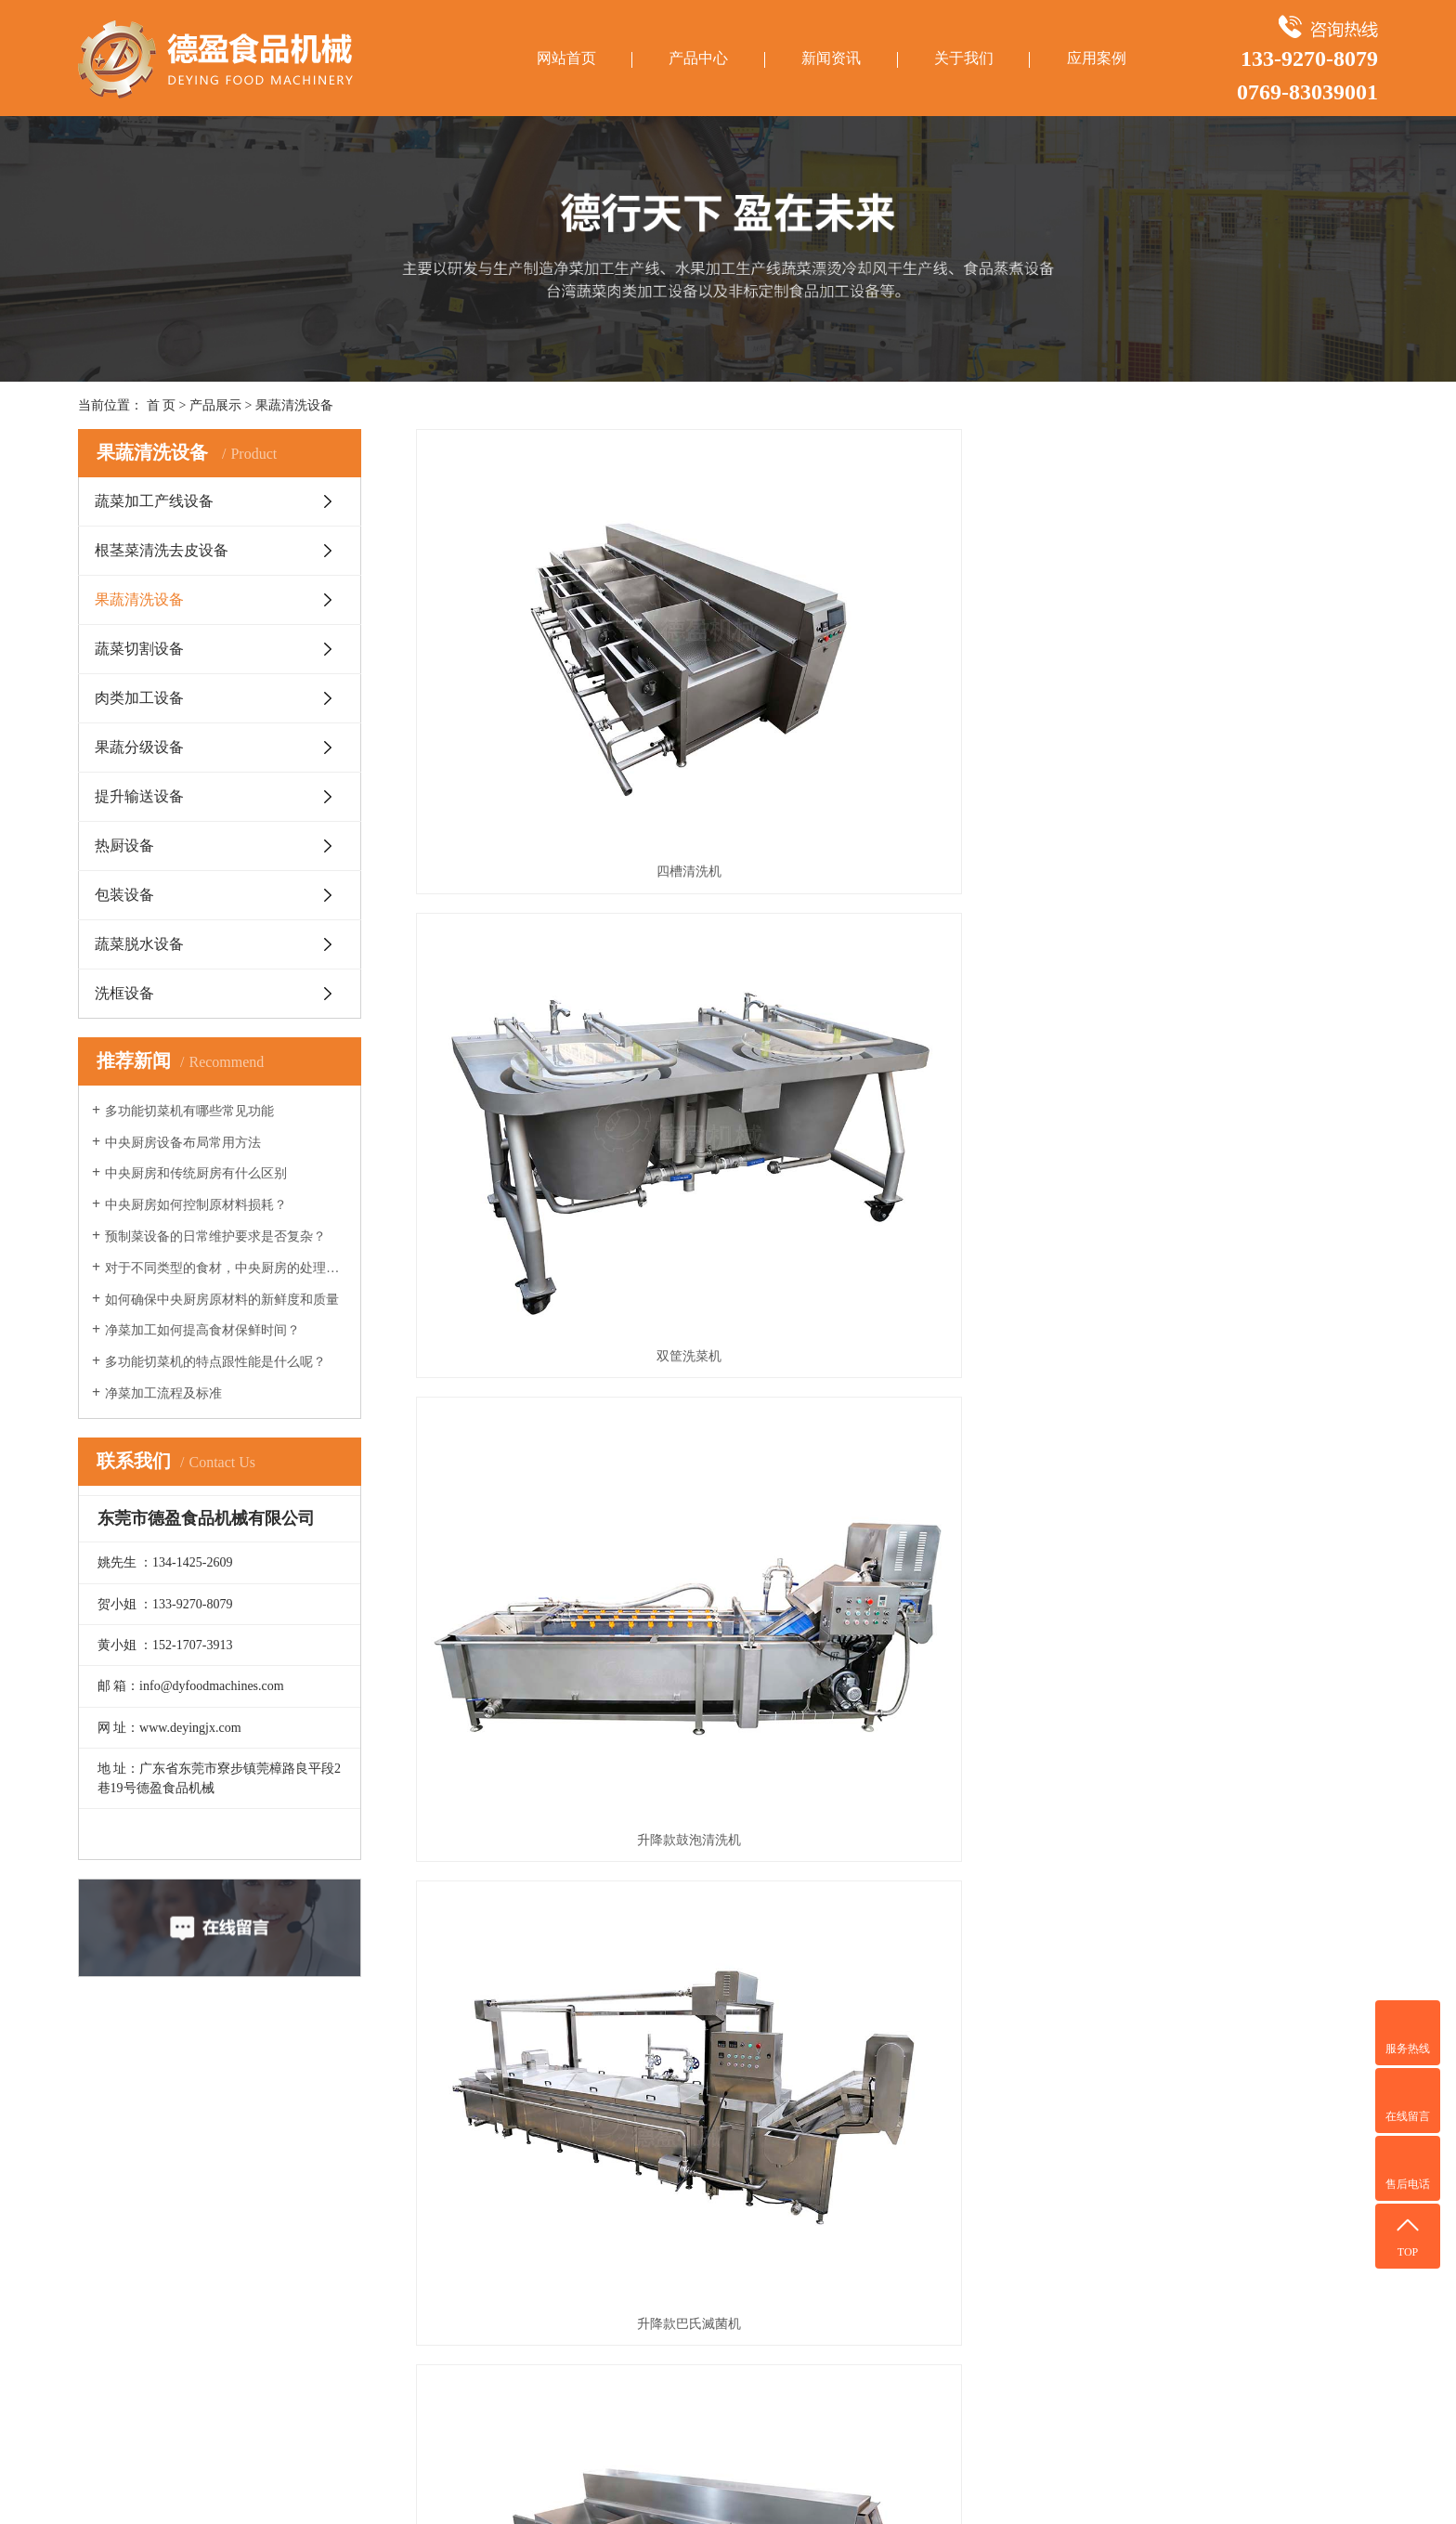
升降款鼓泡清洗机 (1228, 679)
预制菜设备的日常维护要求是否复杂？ (215, 1236)
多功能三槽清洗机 (897, 971)
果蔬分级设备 (139, 747)
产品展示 (215, 405)
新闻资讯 (831, 58)
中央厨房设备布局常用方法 (183, 1143)
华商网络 (1329, 2485)
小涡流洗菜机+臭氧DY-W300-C (566, 1553)
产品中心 (698, 58)
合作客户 (396, 2200)
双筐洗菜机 (897, 679)
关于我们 (964, 58)
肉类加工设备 (139, 698)
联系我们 (396, 2252)
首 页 (161, 405)
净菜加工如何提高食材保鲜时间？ (202, 1330)
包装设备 (124, 895)
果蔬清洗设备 (294, 405)
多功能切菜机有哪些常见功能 (189, 1111)
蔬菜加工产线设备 (154, 501)
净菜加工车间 (556, 2174)
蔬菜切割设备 (139, 649)
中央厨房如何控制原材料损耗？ (196, 1205)
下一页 (895, 1633)
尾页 (952, 1633)
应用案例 (1096, 58)
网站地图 (1209, 2485)
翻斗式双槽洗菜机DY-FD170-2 (897, 1553)
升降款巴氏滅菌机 (566, 971)
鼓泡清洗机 (566, 1262)
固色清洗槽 (1227, 971)
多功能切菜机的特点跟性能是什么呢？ (215, 1362)
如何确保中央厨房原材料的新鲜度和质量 (222, 1300)
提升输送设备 (139, 796)
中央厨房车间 (556, 2252)
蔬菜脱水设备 (139, 944)
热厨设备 (124, 845)
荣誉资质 (396, 2226)
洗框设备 (124, 993)
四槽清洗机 (566, 679)
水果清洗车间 (556, 2226)
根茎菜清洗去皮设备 (161, 550)
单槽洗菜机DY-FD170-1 (1227, 1262)
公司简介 (396, 2174)
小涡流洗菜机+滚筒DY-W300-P (1227, 1553)
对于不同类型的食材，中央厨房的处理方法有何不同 (226, 1268)
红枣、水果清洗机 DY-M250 (897, 1262)
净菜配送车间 (556, 2200)
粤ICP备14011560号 (1124, 2485)
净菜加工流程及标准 (163, 1393)
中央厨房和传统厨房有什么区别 (196, 1173)
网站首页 (566, 58)
